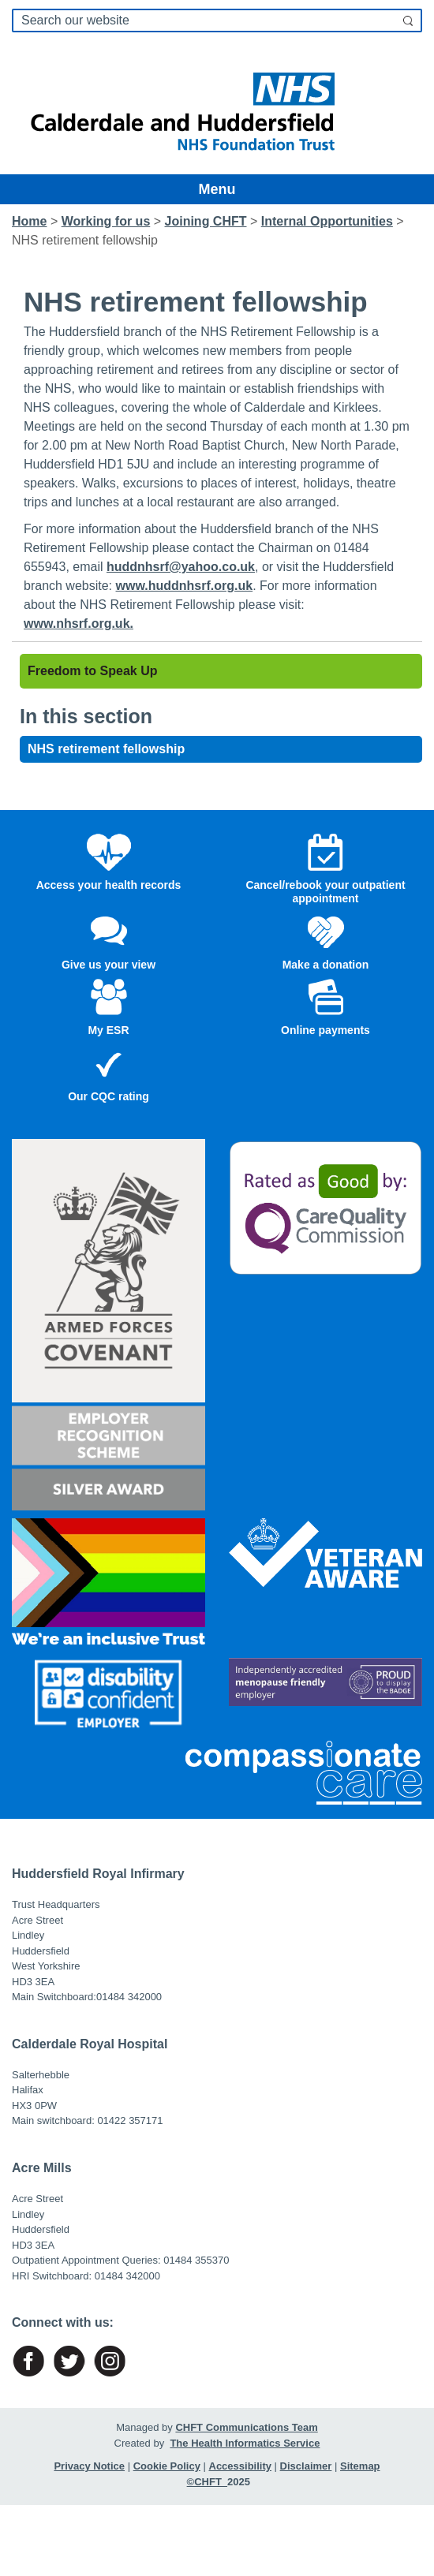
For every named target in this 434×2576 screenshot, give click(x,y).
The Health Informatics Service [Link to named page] (245, 2443)
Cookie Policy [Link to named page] (166, 2466)
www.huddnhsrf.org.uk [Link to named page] (184, 585)
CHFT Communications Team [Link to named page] (246, 2427)
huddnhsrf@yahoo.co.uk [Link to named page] (181, 566)
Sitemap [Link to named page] (360, 2466)
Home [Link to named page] (29, 221)
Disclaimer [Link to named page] (306, 2466)
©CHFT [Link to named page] (207, 2482)
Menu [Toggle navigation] (217, 189)
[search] (217, 20)
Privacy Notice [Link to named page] (89, 2466)
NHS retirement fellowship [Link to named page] (106, 749)
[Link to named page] (217, 107)
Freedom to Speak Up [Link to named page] (92, 671)
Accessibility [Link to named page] (240, 2466)
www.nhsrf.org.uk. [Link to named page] (78, 623)
